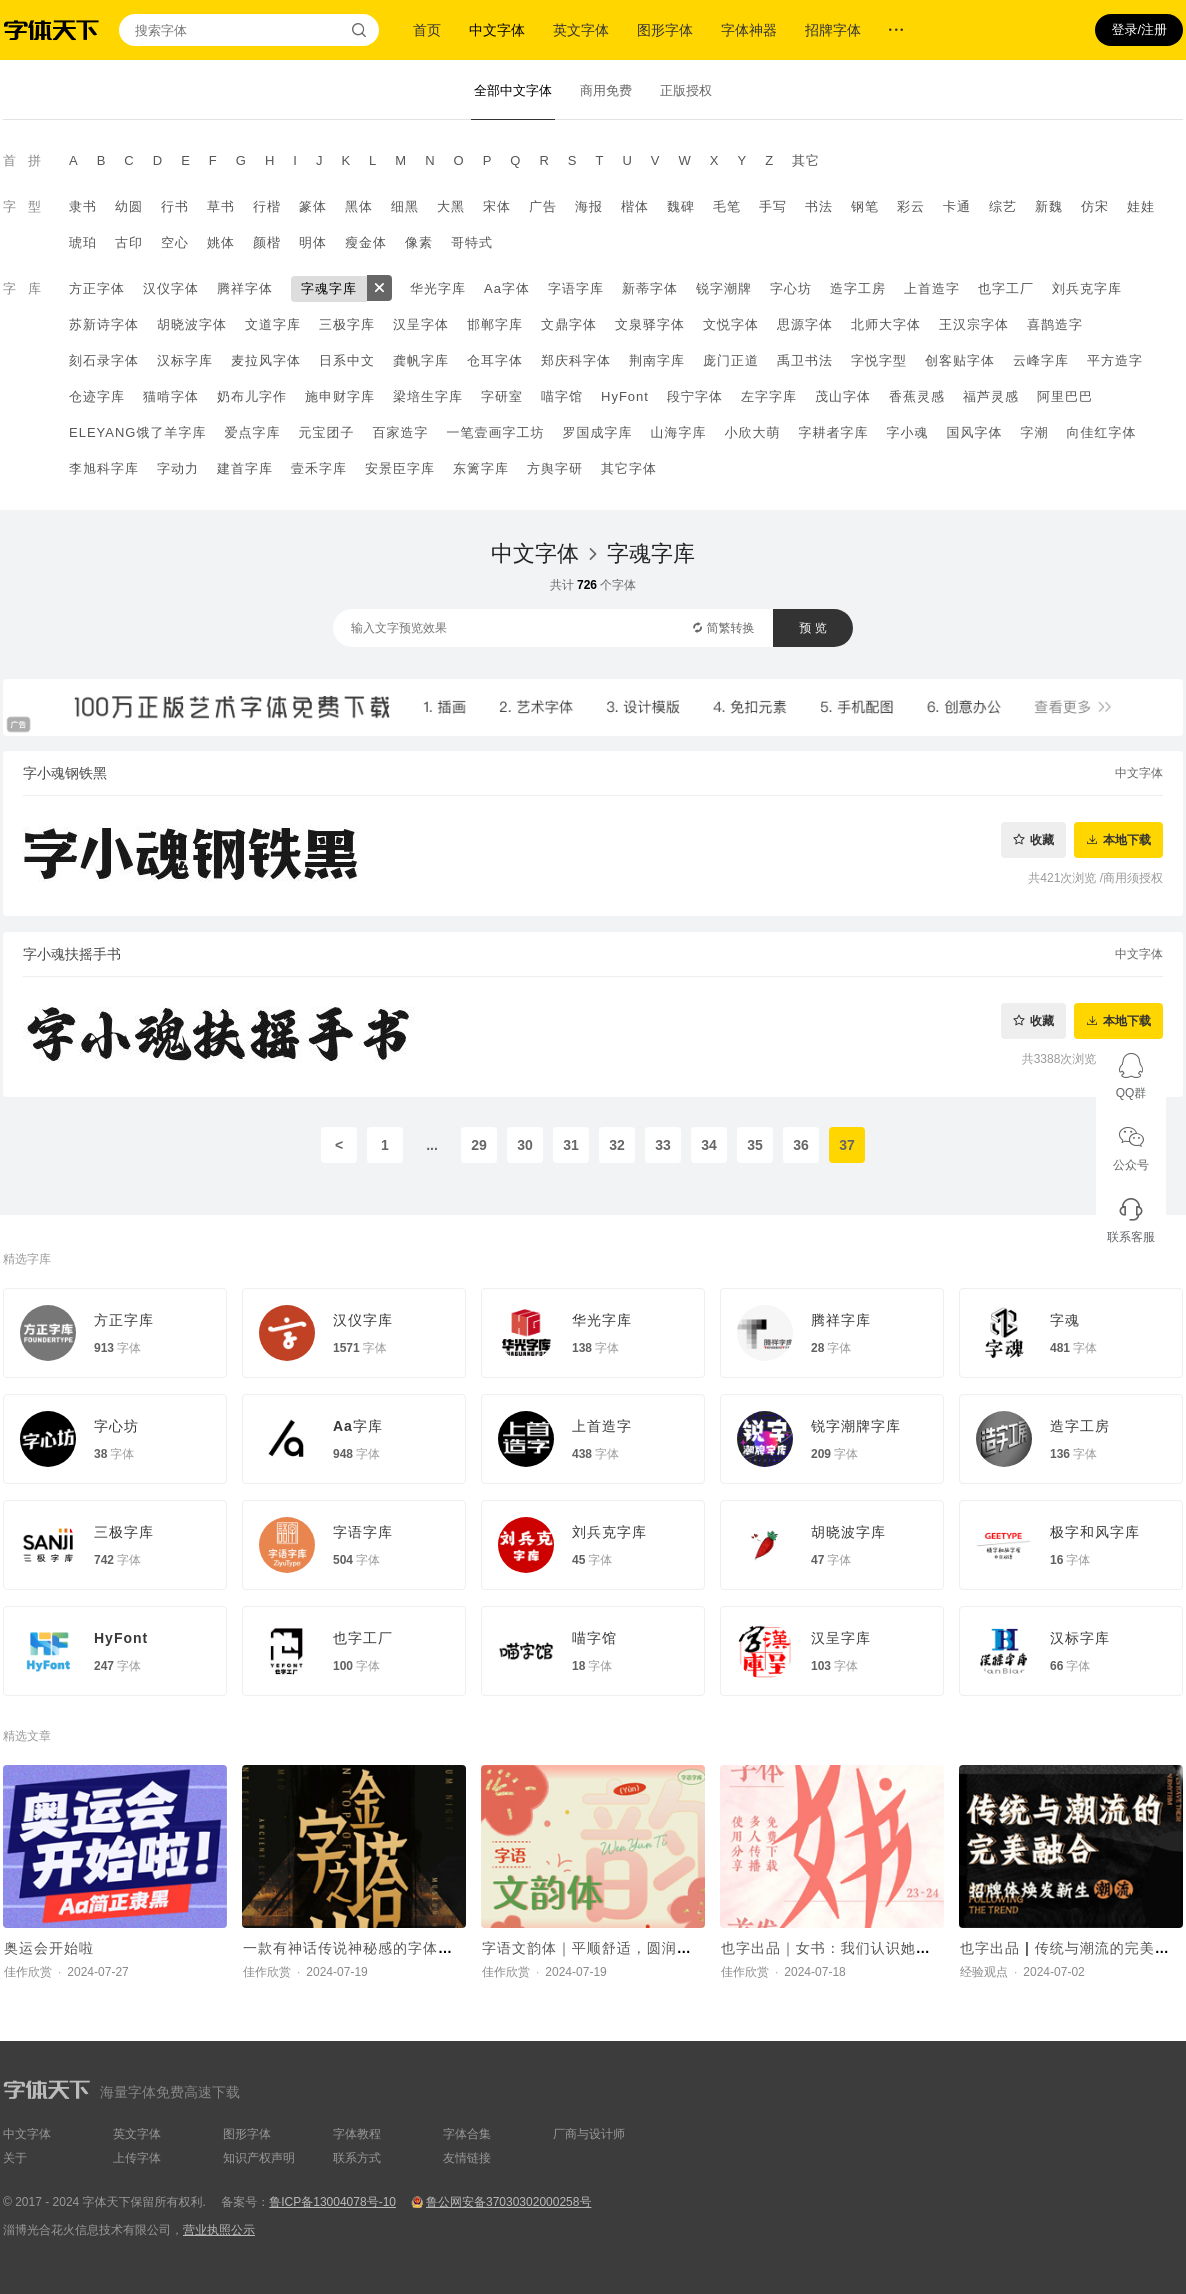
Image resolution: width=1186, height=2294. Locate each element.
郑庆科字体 (576, 360)
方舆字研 (555, 468)
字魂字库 (329, 288)
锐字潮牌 (724, 288)
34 (709, 1145)
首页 (427, 30)
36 (801, 1145)
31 (571, 1145)
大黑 (451, 206)
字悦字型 (879, 360)
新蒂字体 (650, 288)
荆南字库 (657, 360)
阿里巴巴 (1065, 396)
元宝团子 (326, 432)
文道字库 (273, 324)
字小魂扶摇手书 (72, 954)
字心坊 (791, 288)
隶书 (83, 206)
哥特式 (472, 242)
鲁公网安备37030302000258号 (508, 2202)
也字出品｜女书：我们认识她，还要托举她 (863, 1948)
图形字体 (665, 30)
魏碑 (681, 206)
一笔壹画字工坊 (495, 432)
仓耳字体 (495, 360)
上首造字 (932, 288)
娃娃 (1141, 206)
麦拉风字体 (266, 360)
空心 (175, 242)
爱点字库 (252, 432)
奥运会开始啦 (49, 1948)
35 (755, 1145)
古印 (129, 242)
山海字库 (678, 432)
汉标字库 (185, 360)
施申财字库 (340, 396)
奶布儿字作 (252, 396)
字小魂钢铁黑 (65, 773)
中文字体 (497, 30)
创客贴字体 (960, 360)
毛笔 (727, 206)
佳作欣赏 (28, 1972)
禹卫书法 (805, 360)
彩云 (911, 206)
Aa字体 (507, 288)
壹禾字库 (319, 468)
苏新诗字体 (104, 324)
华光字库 (438, 288)
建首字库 (245, 468)
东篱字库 (481, 468)
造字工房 (858, 288)
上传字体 (137, 2158)
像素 (419, 242)
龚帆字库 (421, 360)
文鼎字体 (569, 324)
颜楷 (267, 242)
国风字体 (974, 432)
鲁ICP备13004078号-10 (332, 2202)
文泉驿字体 (650, 324)
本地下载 (1127, 839)
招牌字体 (833, 30)
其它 (806, 160)
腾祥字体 (245, 288)
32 (617, 1145)
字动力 (178, 468)
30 (525, 1145)
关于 (15, 2158)
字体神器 (749, 30)
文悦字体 (731, 324)
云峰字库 (1041, 360)
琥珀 (83, 242)
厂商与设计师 (589, 2134)
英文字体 (581, 30)
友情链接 (467, 2158)
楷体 (635, 206)
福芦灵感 (991, 396)
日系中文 (347, 360)
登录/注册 (1139, 29)
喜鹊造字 (1055, 324)
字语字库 (576, 288)
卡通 (957, 206)
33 (663, 1145)
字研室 (502, 396)
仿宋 (1095, 206)
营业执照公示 (219, 2230)
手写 (773, 206)
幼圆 (129, 206)
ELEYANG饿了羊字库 (137, 432)
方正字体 (97, 288)
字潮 (1034, 432)
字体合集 (467, 2134)
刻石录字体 (104, 360)
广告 (543, 206)
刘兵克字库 (1087, 288)
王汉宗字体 (974, 324)
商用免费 (606, 90)
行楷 (267, 206)
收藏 (1042, 839)
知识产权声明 (259, 2158)
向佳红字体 (1101, 432)
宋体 (497, 206)
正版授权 (686, 90)
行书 (175, 206)
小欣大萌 (752, 432)
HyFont (625, 396)
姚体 (221, 242)
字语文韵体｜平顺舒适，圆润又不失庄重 (617, 1948)
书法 (819, 206)
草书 (221, 206)
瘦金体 (366, 242)
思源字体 (805, 324)
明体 (313, 242)
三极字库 (347, 324)
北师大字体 (886, 324)
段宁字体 (695, 396)
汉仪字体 (171, 288)
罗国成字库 (597, 432)
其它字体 (629, 468)
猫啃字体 (171, 396)
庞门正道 (731, 360)
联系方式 (357, 2158)
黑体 (359, 206)
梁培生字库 (428, 396)
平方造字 (1115, 360)
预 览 (812, 628)
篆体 (313, 206)
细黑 (405, 206)
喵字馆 (562, 396)
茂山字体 (843, 396)
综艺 (1003, 206)
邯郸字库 (495, 324)
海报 (589, 206)
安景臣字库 (400, 468)
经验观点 (984, 1972)
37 (847, 1145)
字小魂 (907, 432)
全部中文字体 (513, 90)
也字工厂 (1006, 288)
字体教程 (357, 2134)
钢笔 (865, 206)
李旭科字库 (104, 468)
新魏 (1049, 206)
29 (479, 1145)
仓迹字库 (97, 396)
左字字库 (769, 396)
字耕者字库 (833, 432)
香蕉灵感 (917, 396)
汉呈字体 (421, 324)
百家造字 (400, 432)
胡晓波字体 (192, 324)
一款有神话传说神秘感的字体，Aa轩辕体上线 (395, 1948)
